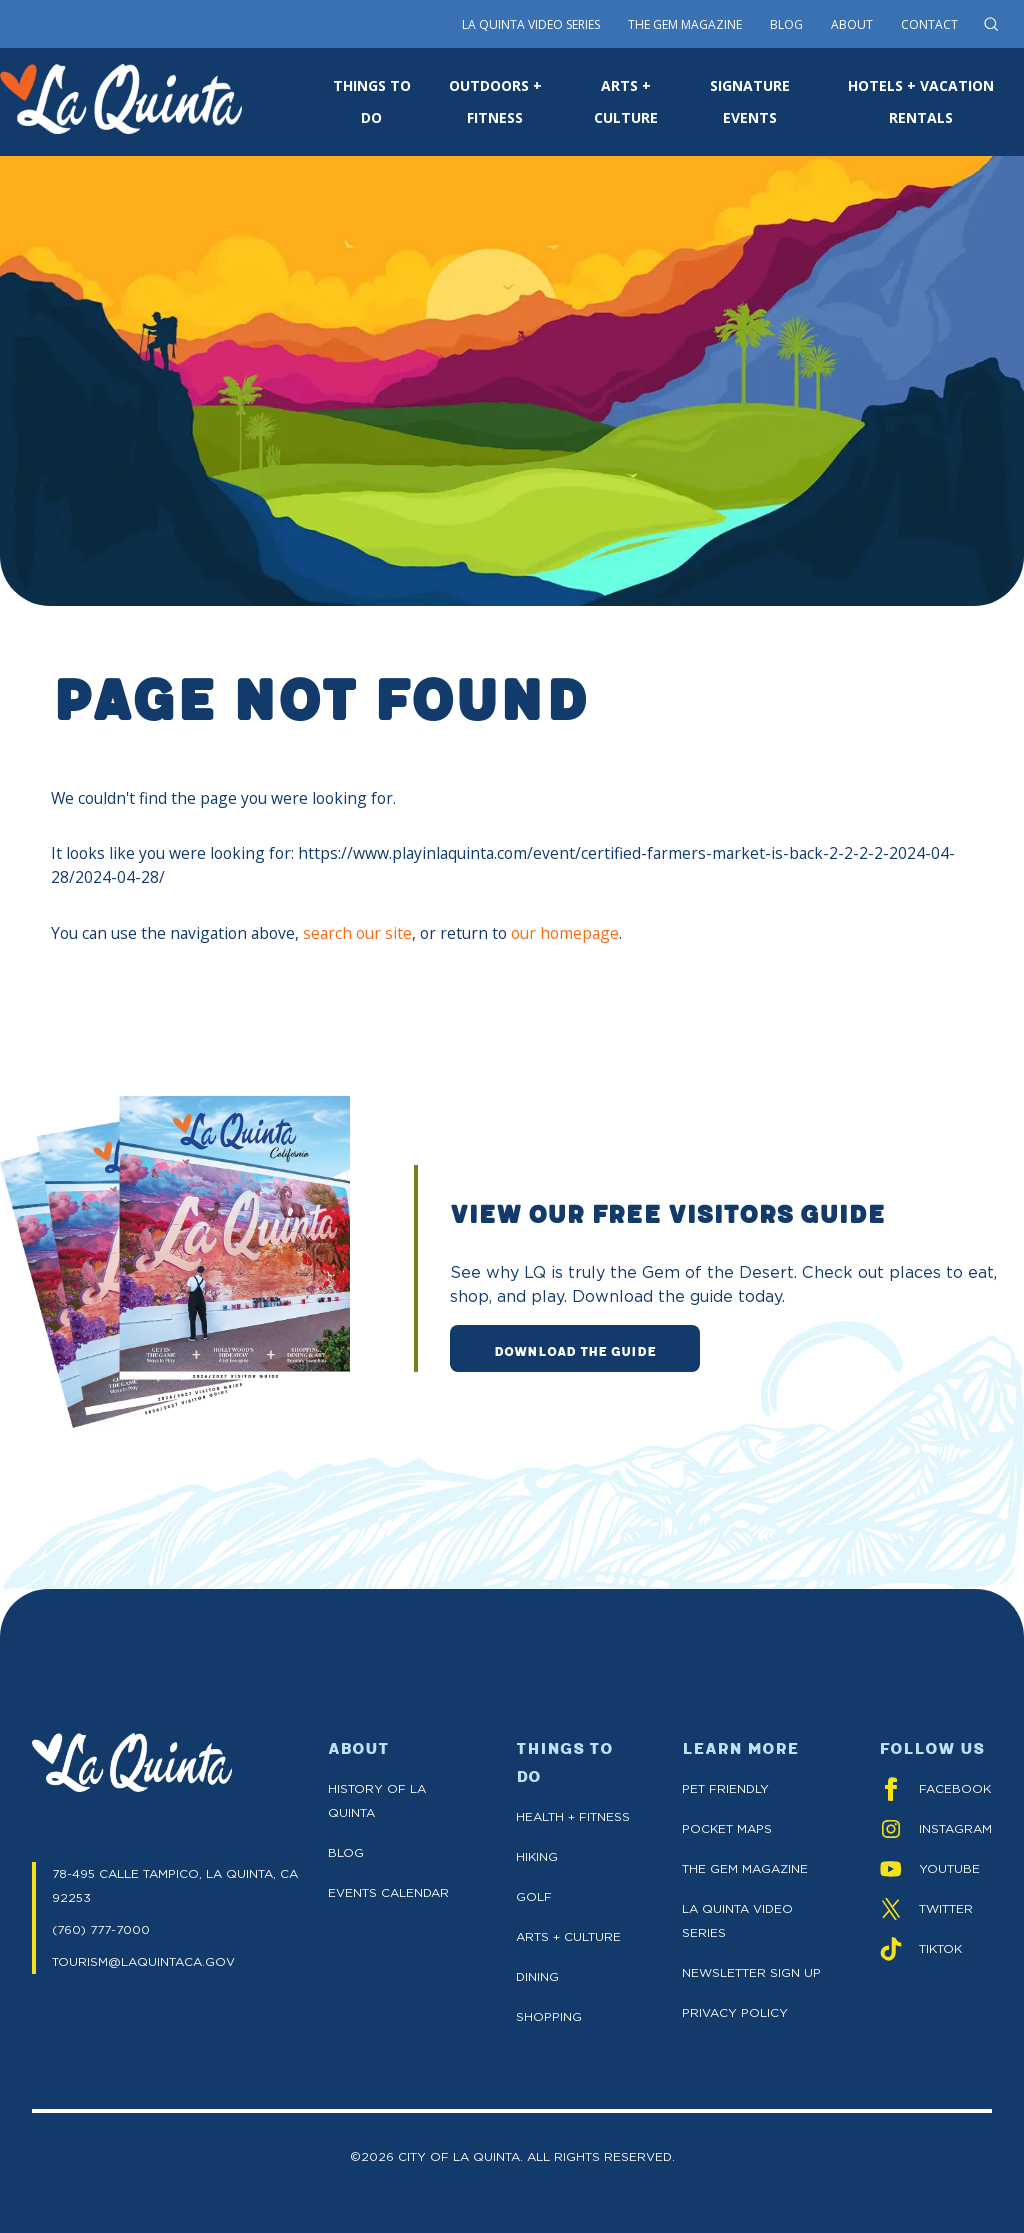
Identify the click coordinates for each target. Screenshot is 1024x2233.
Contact (929, 24)
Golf (534, 1896)
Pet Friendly (725, 1788)
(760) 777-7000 (101, 1929)
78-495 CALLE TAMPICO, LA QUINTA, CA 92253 (175, 1885)
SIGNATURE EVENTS (750, 101)
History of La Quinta (377, 1800)
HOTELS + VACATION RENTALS (921, 101)
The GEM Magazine (745, 1868)
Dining (537, 1976)
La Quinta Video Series (531, 24)
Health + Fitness (573, 1816)
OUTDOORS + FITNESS (495, 101)
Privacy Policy (735, 2012)
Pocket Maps (727, 1828)
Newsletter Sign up (751, 1972)
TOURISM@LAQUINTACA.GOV (143, 1961)
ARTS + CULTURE (626, 101)
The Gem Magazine (685, 24)
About (852, 24)
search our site (357, 933)
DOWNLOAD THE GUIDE (575, 1350)
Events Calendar (388, 1892)
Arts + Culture (568, 1936)
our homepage (565, 933)
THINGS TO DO (372, 101)
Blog (786, 24)
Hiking (537, 1856)
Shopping (549, 2016)
